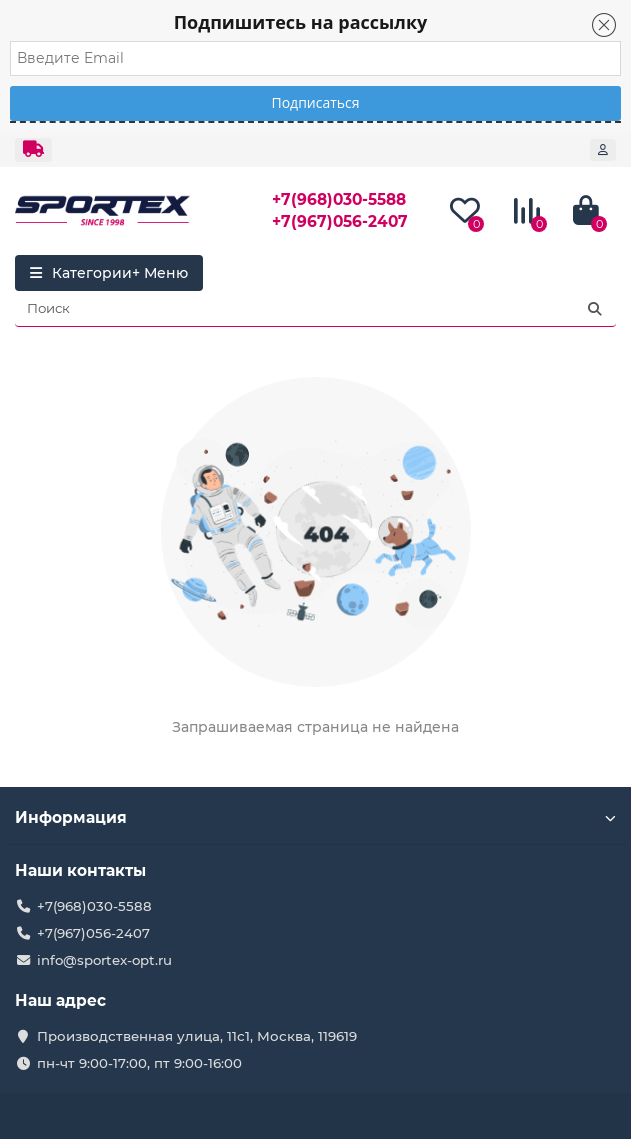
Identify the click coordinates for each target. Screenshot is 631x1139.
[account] (603, 150)
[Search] (315, 309)
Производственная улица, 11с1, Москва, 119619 (197, 1036)
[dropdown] (33, 150)
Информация (315, 817)
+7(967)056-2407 (340, 221)
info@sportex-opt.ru (104, 960)
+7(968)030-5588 (339, 199)
